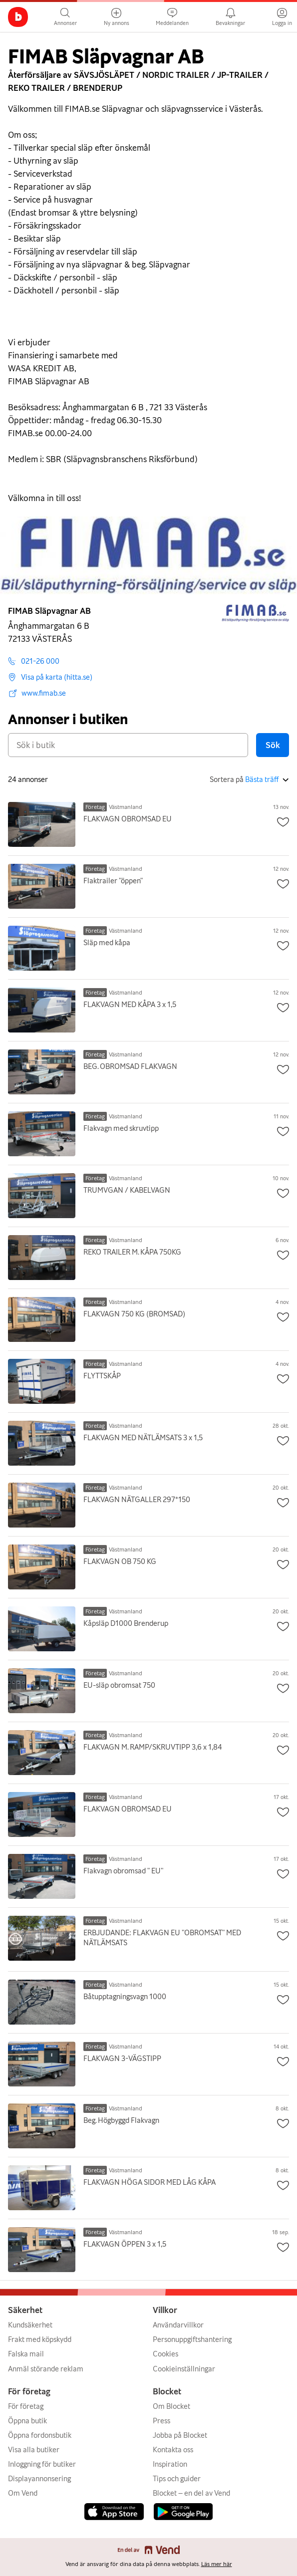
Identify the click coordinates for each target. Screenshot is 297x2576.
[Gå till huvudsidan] (18, 17)
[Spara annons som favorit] (283, 823)
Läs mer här (216, 2564)
